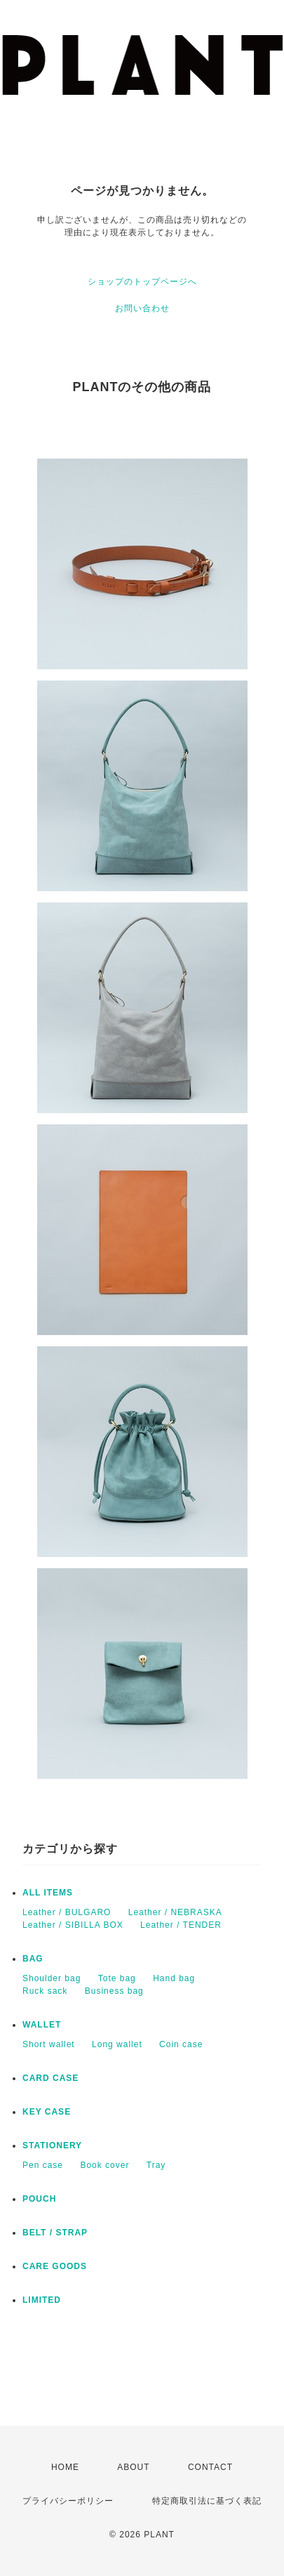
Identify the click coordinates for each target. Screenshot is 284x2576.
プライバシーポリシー (68, 2501)
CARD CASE (50, 2078)
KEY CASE (46, 2112)
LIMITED (41, 2300)
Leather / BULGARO (66, 1912)
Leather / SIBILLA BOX (72, 1925)
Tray (156, 2165)
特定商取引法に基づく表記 (207, 2501)
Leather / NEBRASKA (175, 1912)
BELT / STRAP (55, 2232)
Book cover (104, 2165)
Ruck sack (44, 1991)
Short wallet (48, 2044)
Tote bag (117, 1978)
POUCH (39, 2199)
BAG (32, 1959)
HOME (65, 2467)
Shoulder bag (51, 1978)
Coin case (181, 2044)
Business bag (114, 1991)
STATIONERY (52, 2145)
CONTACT (210, 2467)
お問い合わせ (142, 308)
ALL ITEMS (47, 1893)
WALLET (41, 2025)
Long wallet (117, 2044)
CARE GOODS (54, 2266)
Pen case (42, 2165)
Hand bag (174, 1978)
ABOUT (133, 2467)
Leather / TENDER (181, 1925)
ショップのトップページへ (142, 282)
